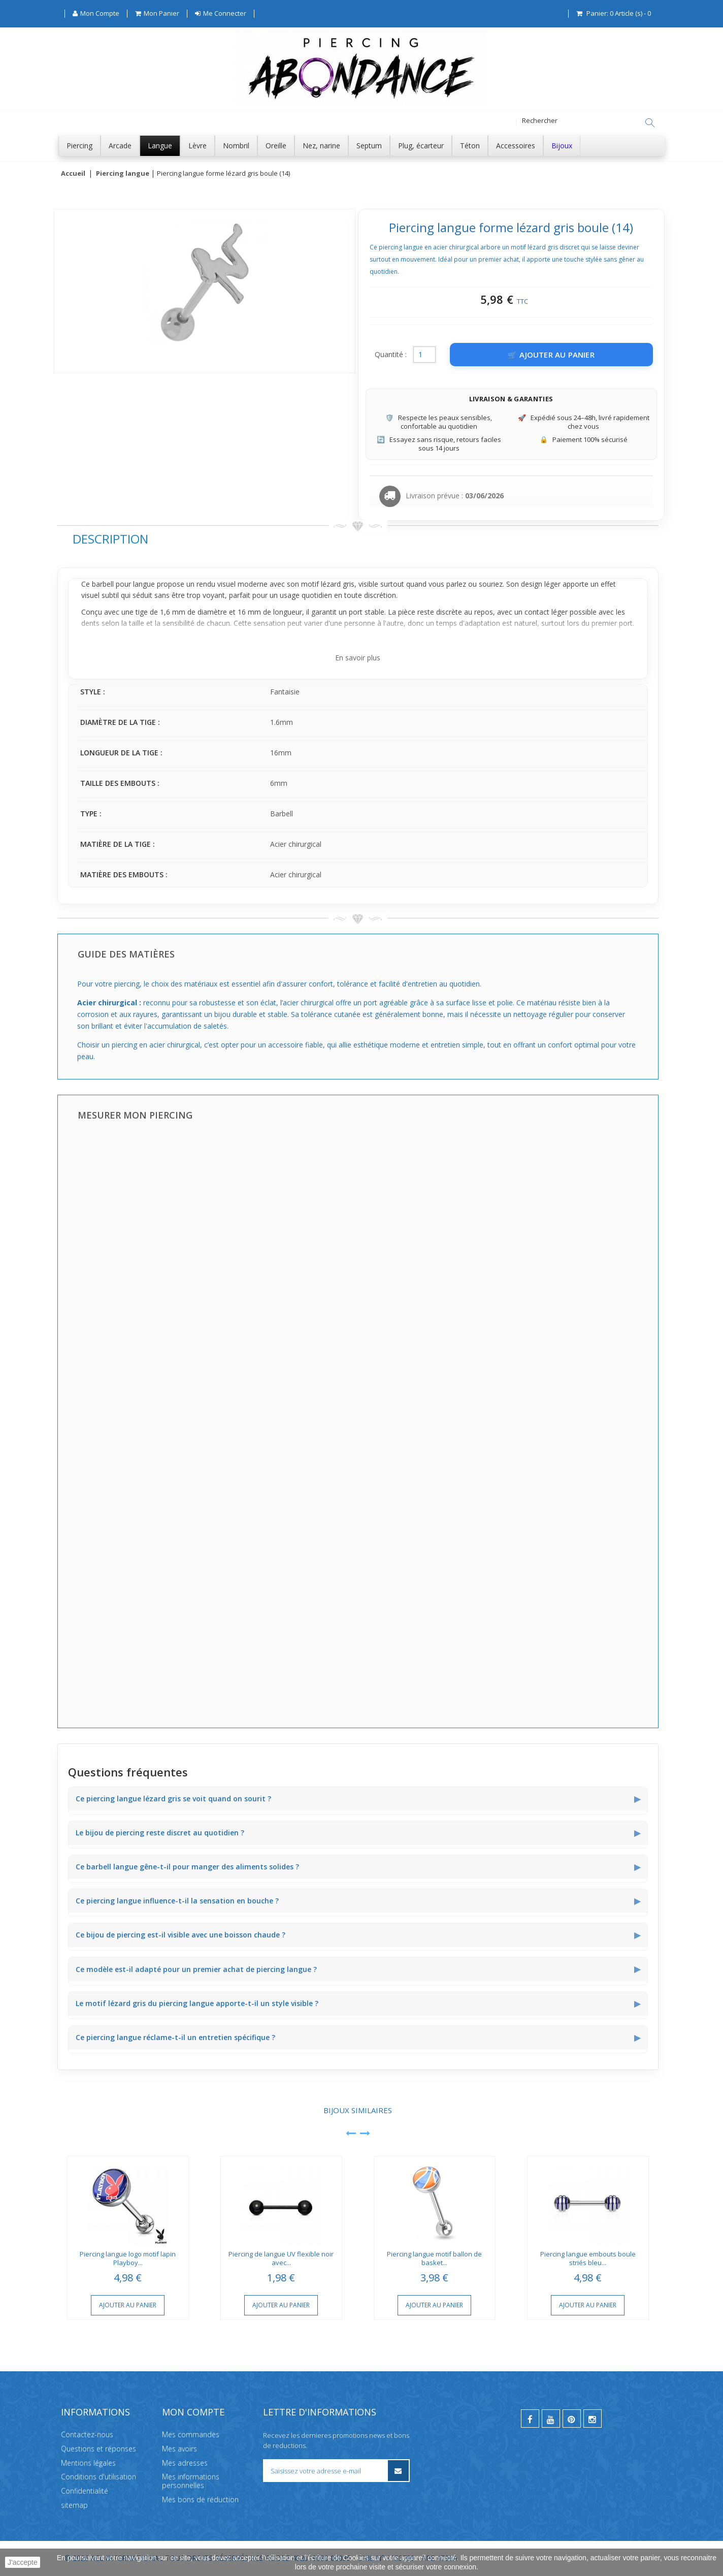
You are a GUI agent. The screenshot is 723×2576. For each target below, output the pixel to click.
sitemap (74, 2505)
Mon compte (193, 2412)
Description (110, 539)
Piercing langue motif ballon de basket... (434, 2259)
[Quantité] (424, 355)
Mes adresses (185, 2463)
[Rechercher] (650, 123)
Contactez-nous (87, 2434)
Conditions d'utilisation (98, 2477)
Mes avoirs (179, 2449)
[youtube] (551, 2418)
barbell (103, 584)
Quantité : (391, 355)
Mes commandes (190, 2434)
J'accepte (23, 2562)
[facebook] (530, 2418)
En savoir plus (357, 658)
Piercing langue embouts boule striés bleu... (588, 2259)
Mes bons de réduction (200, 2499)
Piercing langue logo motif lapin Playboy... (128, 2259)
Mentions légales (88, 2463)
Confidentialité (84, 2491)
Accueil (73, 174)
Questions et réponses (98, 2449)
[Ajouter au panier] (551, 355)
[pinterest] (572, 2418)
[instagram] (592, 2418)
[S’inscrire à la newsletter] (398, 2470)
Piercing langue (122, 174)
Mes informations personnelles (190, 2481)
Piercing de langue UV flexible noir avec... (281, 2259)
